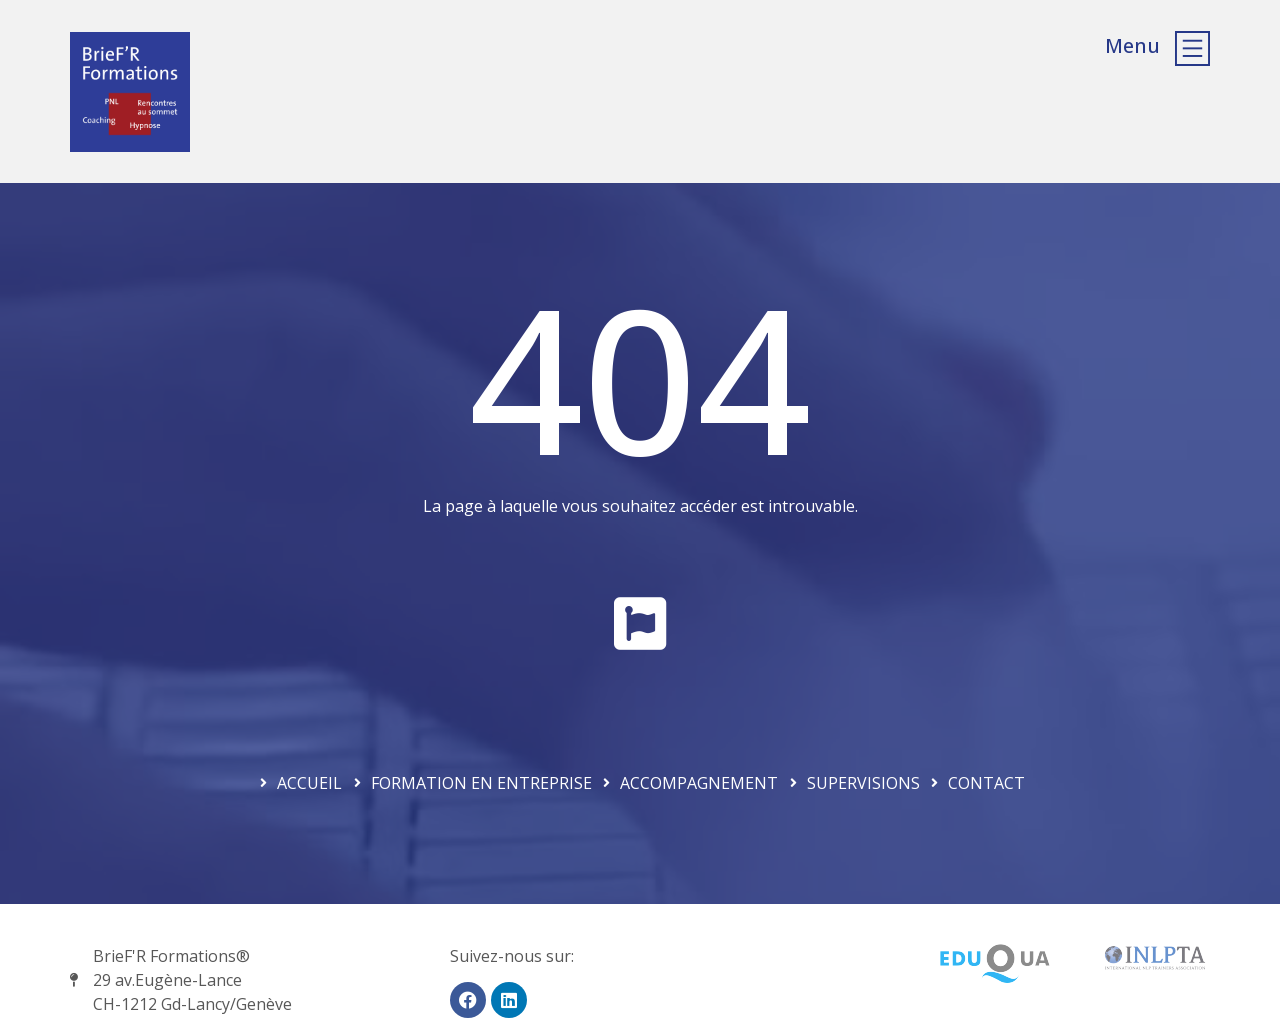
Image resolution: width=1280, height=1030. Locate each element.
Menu (1132, 45)
